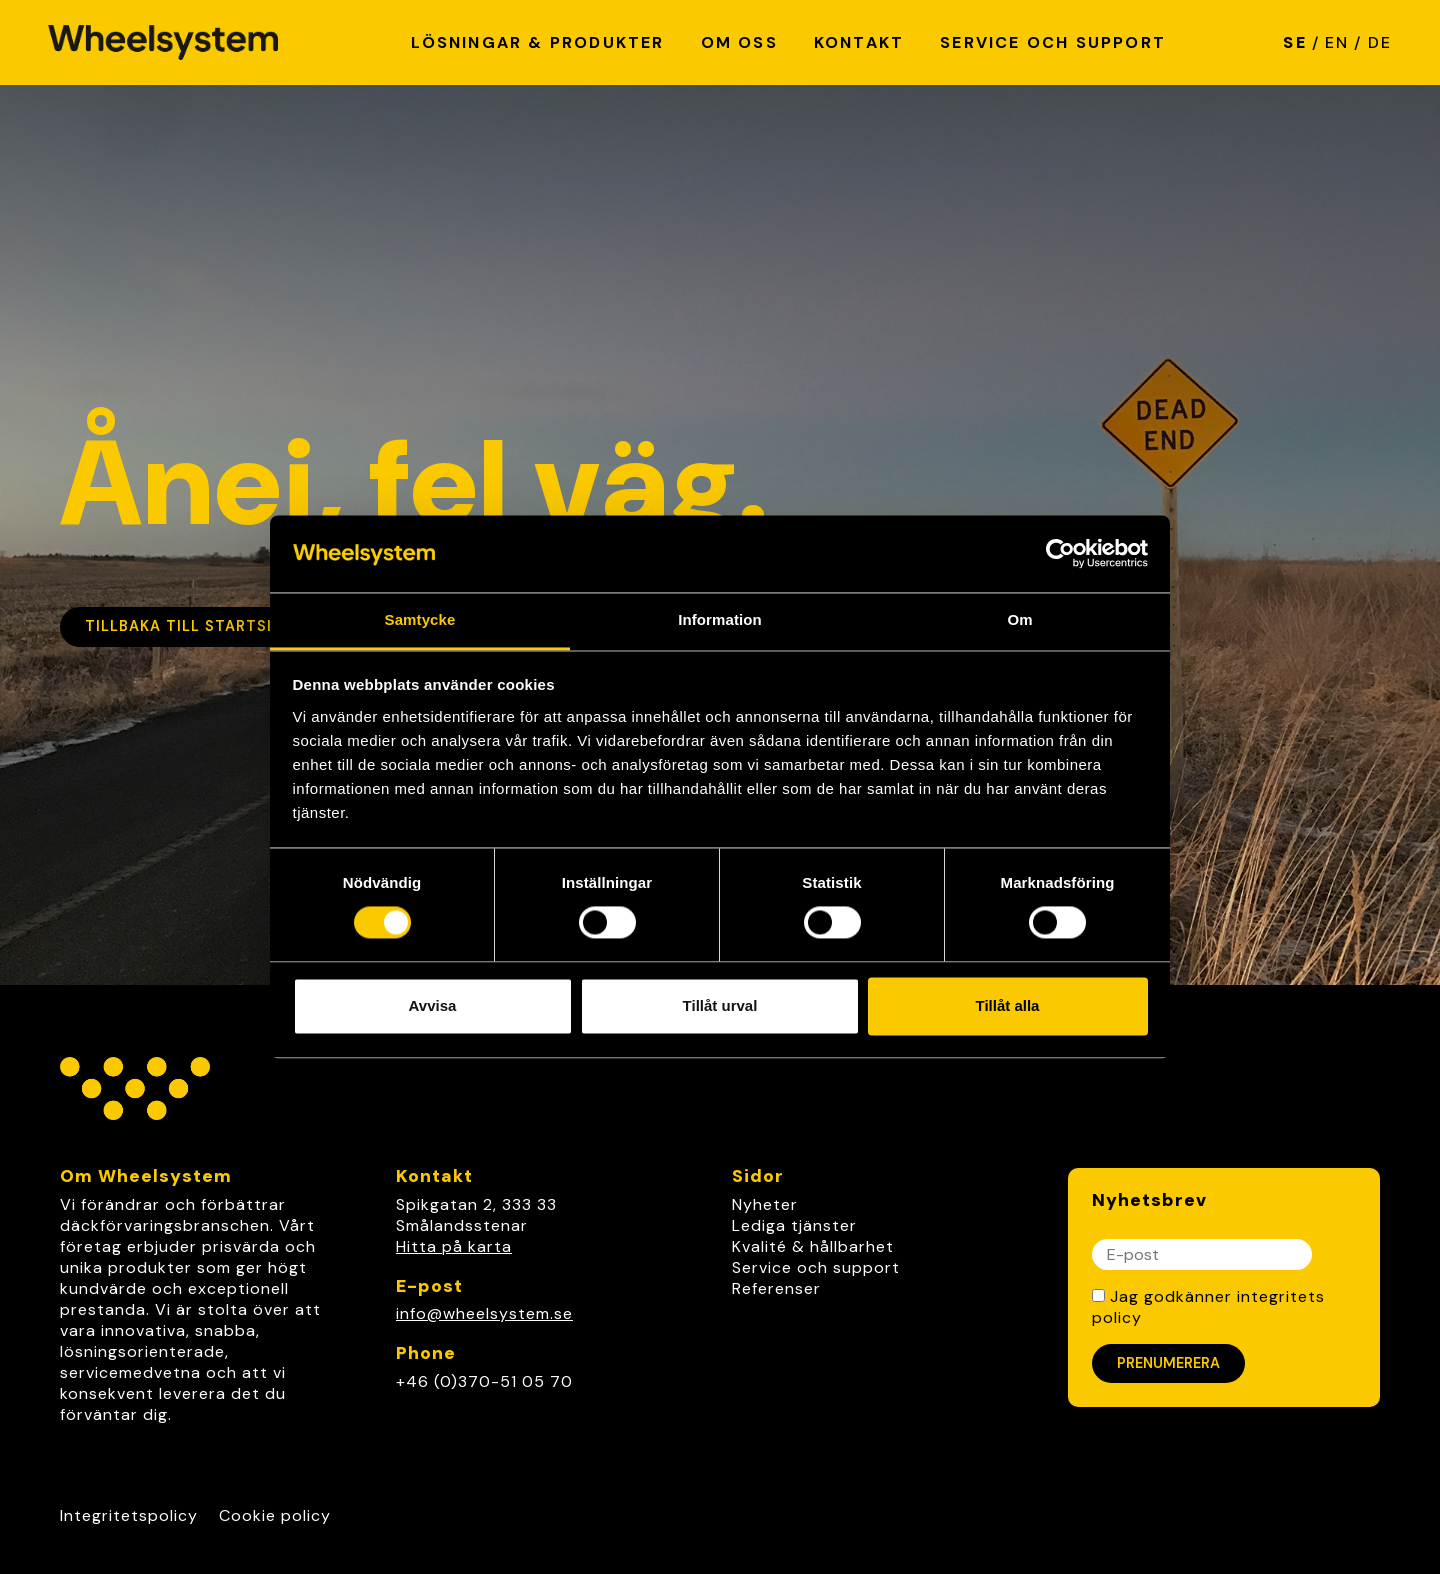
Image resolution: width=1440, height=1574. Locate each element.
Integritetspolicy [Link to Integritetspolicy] (129, 1515)
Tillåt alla (1008, 1005)
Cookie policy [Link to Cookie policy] (275, 1515)
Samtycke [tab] (420, 619)
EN (1337, 42)
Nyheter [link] (765, 1204)
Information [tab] (720, 619)
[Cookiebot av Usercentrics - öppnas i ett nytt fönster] (1060, 554)
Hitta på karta (454, 1246)
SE (1294, 42)
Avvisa (433, 1005)
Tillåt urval (720, 1005)
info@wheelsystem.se (484, 1313)
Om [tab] (1019, 619)
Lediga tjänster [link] (794, 1225)
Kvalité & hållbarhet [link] (813, 1246)
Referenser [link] (776, 1288)
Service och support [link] (816, 1267)
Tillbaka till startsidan (194, 626)
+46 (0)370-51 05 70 (484, 1381)
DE (1380, 42)
